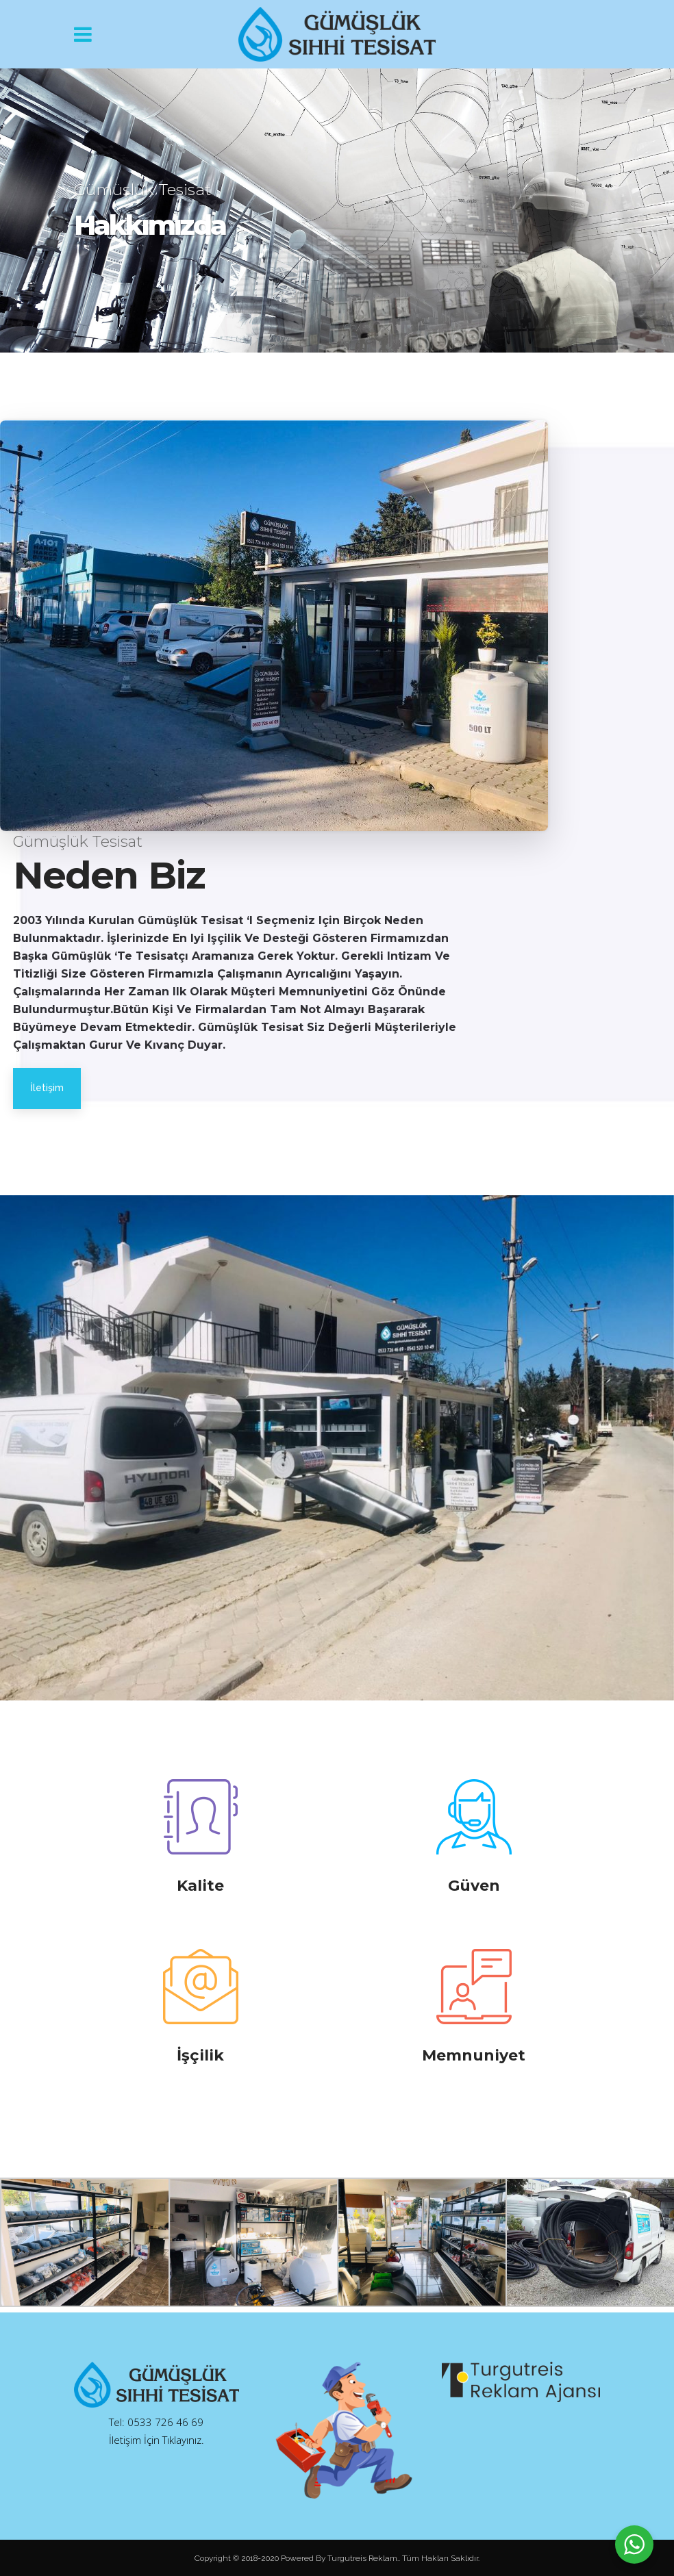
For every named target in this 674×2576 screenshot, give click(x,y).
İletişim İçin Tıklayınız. (156, 2440)
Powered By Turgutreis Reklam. (340, 2558)
